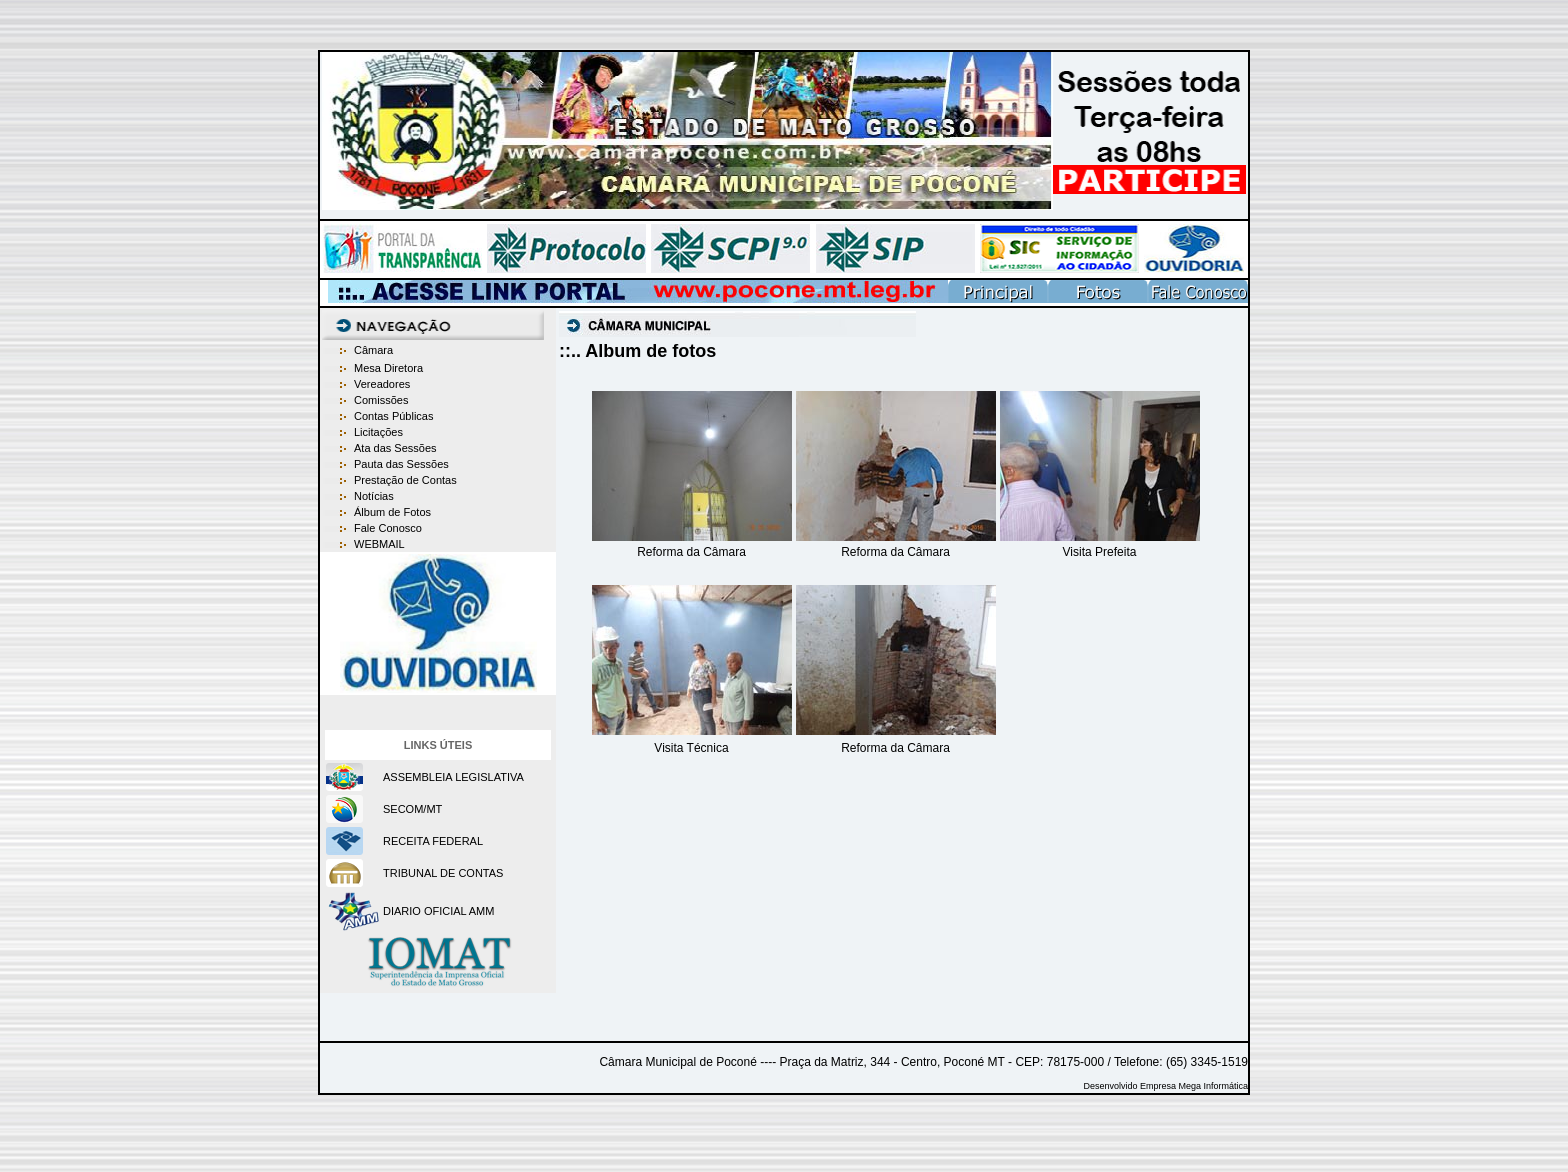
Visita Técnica (691, 748)
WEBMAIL (379, 544)
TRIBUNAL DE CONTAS (443, 873)
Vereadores (382, 384)
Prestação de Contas (405, 480)
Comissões (381, 400)
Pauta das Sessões (401, 464)
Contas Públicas (394, 416)
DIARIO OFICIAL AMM (438, 911)
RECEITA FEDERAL (433, 841)
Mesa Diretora (388, 368)
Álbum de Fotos (392, 512)
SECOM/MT (412, 809)
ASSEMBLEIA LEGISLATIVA (453, 777)
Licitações (378, 432)
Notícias (374, 496)
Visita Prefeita (1100, 552)
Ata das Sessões (395, 448)
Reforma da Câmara (691, 552)
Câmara (373, 350)
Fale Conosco (388, 528)
